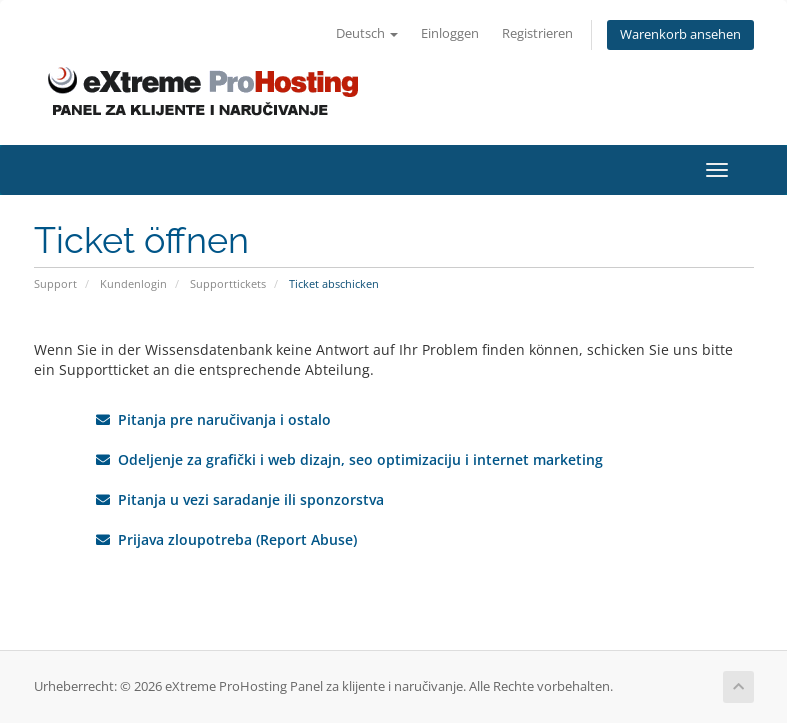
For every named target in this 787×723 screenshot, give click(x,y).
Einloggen (450, 33)
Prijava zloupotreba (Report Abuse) (226, 539)
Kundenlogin (133, 283)
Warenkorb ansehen (680, 34)
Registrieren (537, 33)
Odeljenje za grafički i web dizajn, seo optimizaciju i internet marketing (349, 459)
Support (55, 283)
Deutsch (367, 33)
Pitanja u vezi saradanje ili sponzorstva (240, 499)
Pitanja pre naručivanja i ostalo (213, 419)
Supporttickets (228, 283)
